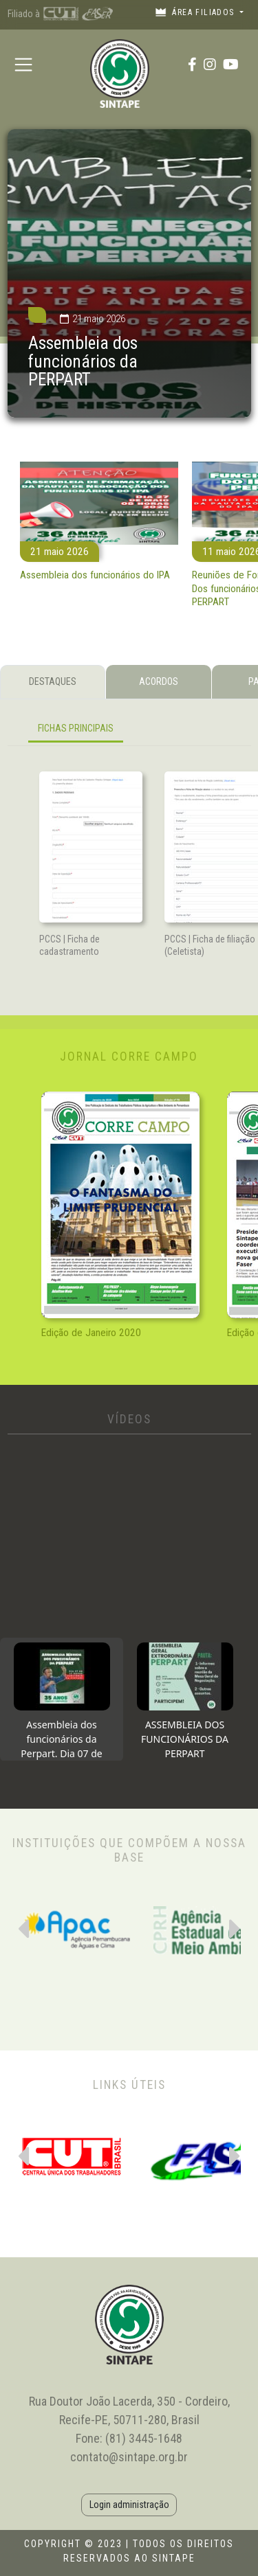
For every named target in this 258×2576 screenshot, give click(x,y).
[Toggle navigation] (24, 64)
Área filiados (196, 12)
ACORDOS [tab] (158, 681)
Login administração (129, 2504)
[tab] (61, 1699)
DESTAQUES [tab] (52, 681)
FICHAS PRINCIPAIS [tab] (76, 728)
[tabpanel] (129, 731)
